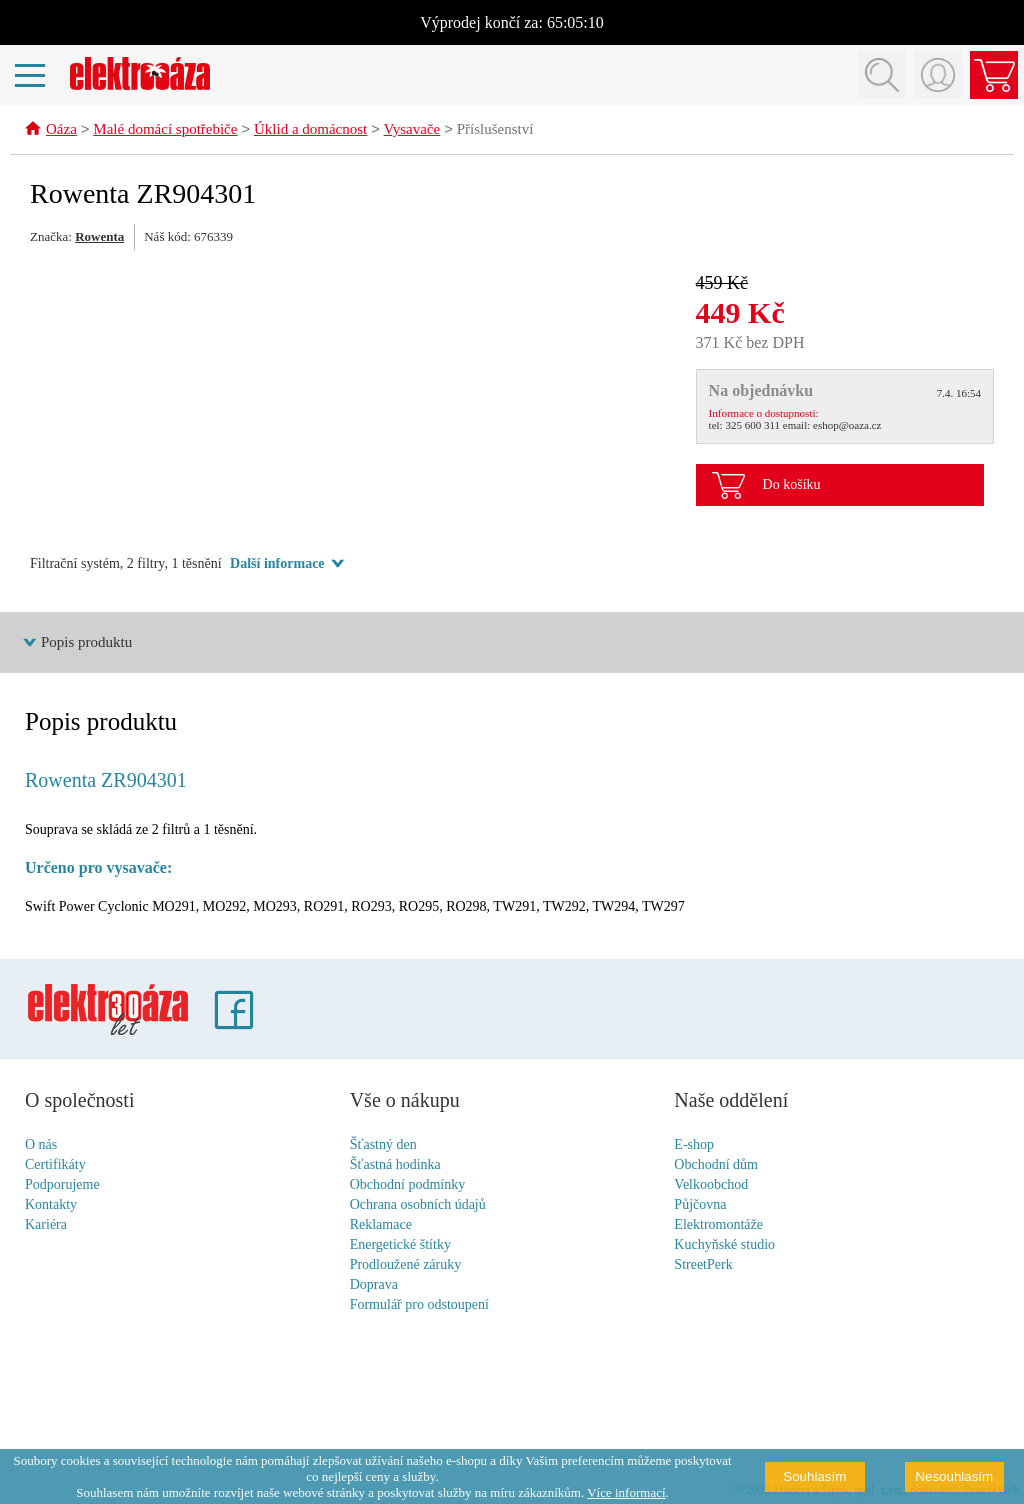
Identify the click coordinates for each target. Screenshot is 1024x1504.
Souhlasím (814, 1476)
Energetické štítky (400, 1245)
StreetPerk (703, 1265)
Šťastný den (383, 1145)
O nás (41, 1145)
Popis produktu (86, 643)
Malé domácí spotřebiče (165, 131)
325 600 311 (752, 426)
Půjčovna (700, 1205)
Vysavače (412, 131)
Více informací (626, 1492)
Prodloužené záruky (406, 1265)
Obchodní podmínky (408, 1185)
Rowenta (99, 237)
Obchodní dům (716, 1165)
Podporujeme (62, 1185)
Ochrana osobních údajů (418, 1205)
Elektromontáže (718, 1225)
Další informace (277, 564)
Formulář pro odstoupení (419, 1305)
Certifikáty (55, 1165)
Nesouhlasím (954, 1476)
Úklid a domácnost (310, 131)
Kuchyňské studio (724, 1245)
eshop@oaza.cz (847, 426)
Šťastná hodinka (395, 1165)
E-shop (694, 1145)
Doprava (374, 1285)
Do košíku (792, 485)
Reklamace (381, 1225)
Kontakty (51, 1205)
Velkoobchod (711, 1185)
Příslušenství (495, 131)
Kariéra (46, 1225)
